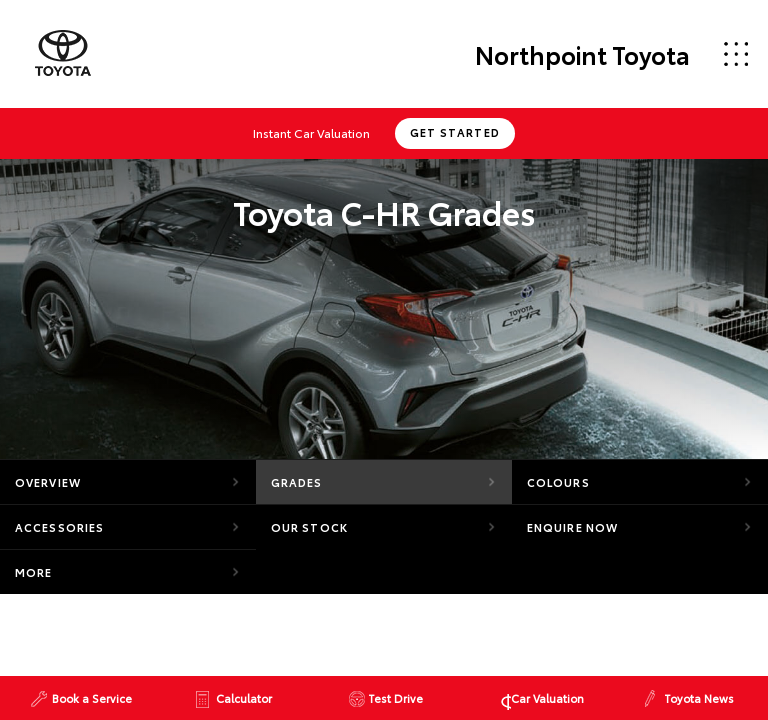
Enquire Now (572, 527)
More (33, 572)
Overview (48, 482)
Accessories (59, 527)
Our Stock (309, 527)
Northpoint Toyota (582, 54)
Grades (297, 482)
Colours (558, 482)
